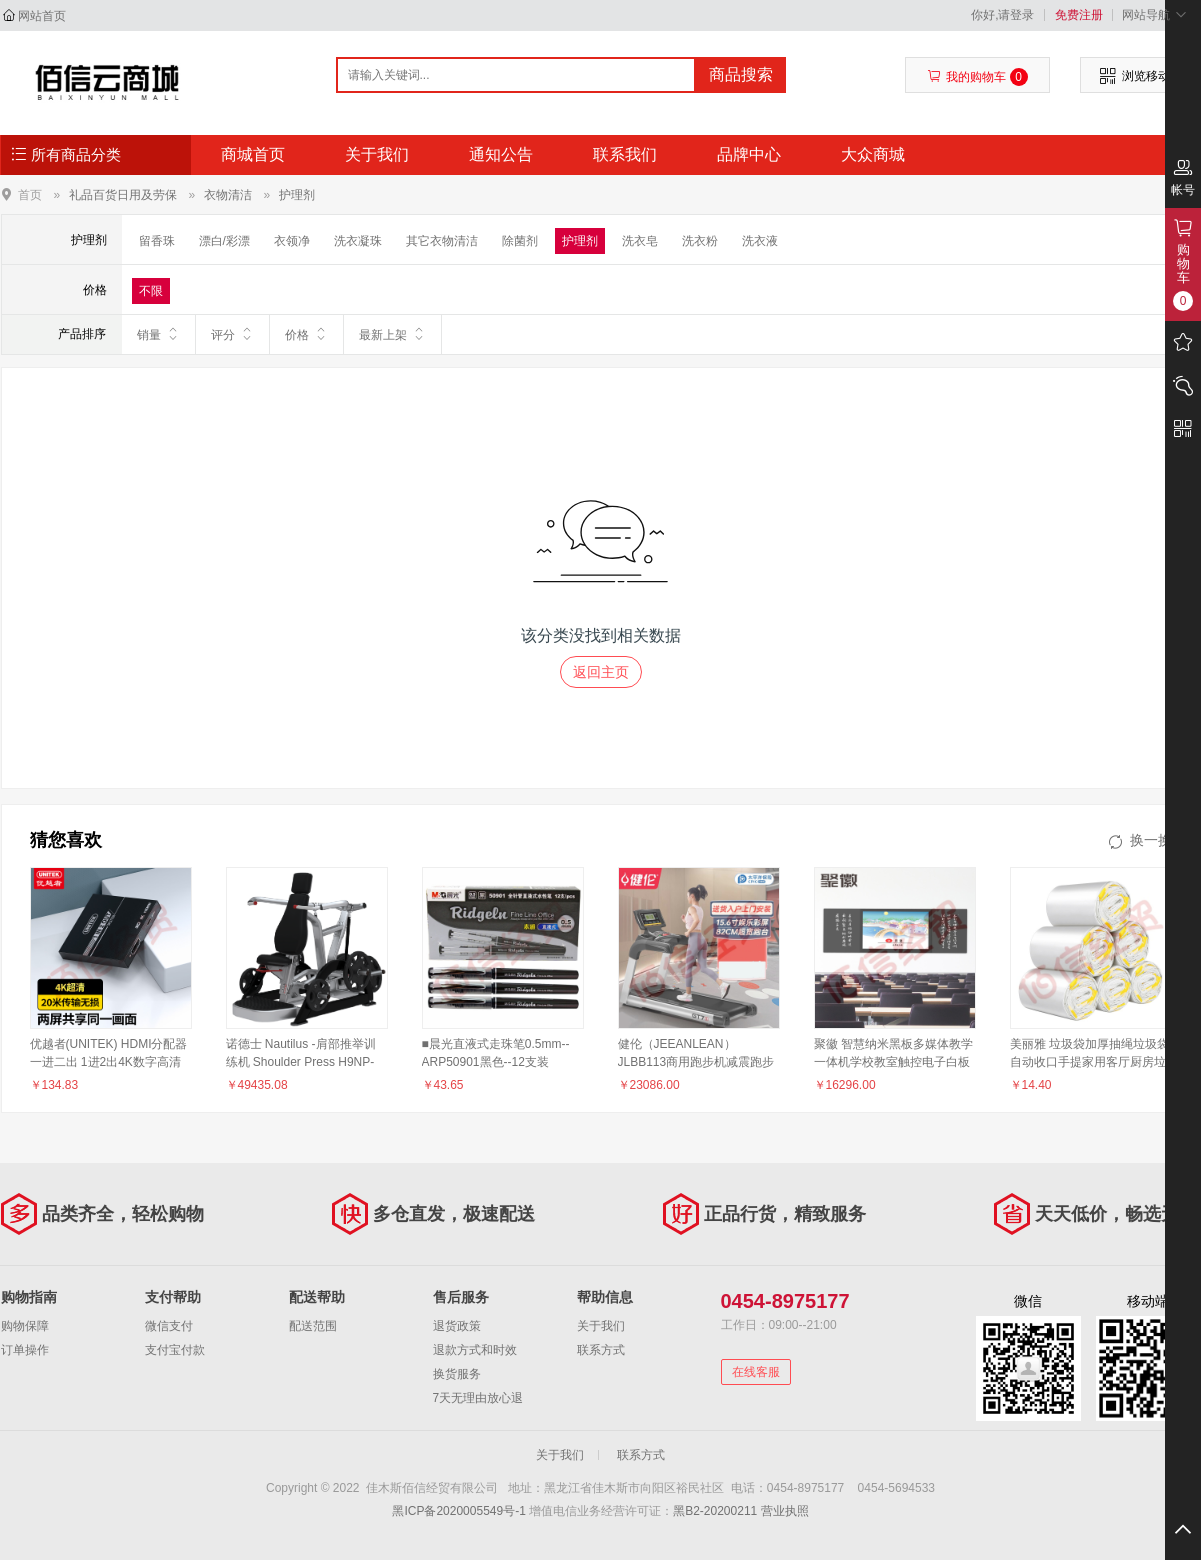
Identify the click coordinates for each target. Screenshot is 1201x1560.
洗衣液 (760, 241)
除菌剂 (520, 241)
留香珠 (157, 241)
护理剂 (297, 195)
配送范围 (313, 1326)
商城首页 (253, 154)
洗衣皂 (640, 241)
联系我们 (625, 154)
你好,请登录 (1002, 15)
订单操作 (25, 1350)
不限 (151, 291)
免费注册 (1079, 15)
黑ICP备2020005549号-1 (458, 1511)
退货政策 (457, 1326)
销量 (158, 334)
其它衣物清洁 (442, 241)
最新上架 (392, 334)
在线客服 (756, 1372)
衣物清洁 (228, 195)
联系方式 (601, 1350)
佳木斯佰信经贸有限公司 (107, 82)
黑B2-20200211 (715, 1511)
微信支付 (169, 1326)
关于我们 (377, 154)
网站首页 (42, 16)
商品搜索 (741, 74)
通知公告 (501, 154)
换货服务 (457, 1374)
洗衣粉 (700, 241)
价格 (306, 334)
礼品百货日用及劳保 (123, 195)
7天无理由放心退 (478, 1398)
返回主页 (601, 672)
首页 (30, 194)
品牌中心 (749, 154)
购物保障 (25, 1326)
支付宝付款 (175, 1350)
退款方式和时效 (475, 1350)
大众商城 (873, 154)
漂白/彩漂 (224, 241)
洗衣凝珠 (358, 241)
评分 (232, 334)
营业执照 (785, 1511)
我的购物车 (977, 77)
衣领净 (292, 241)
